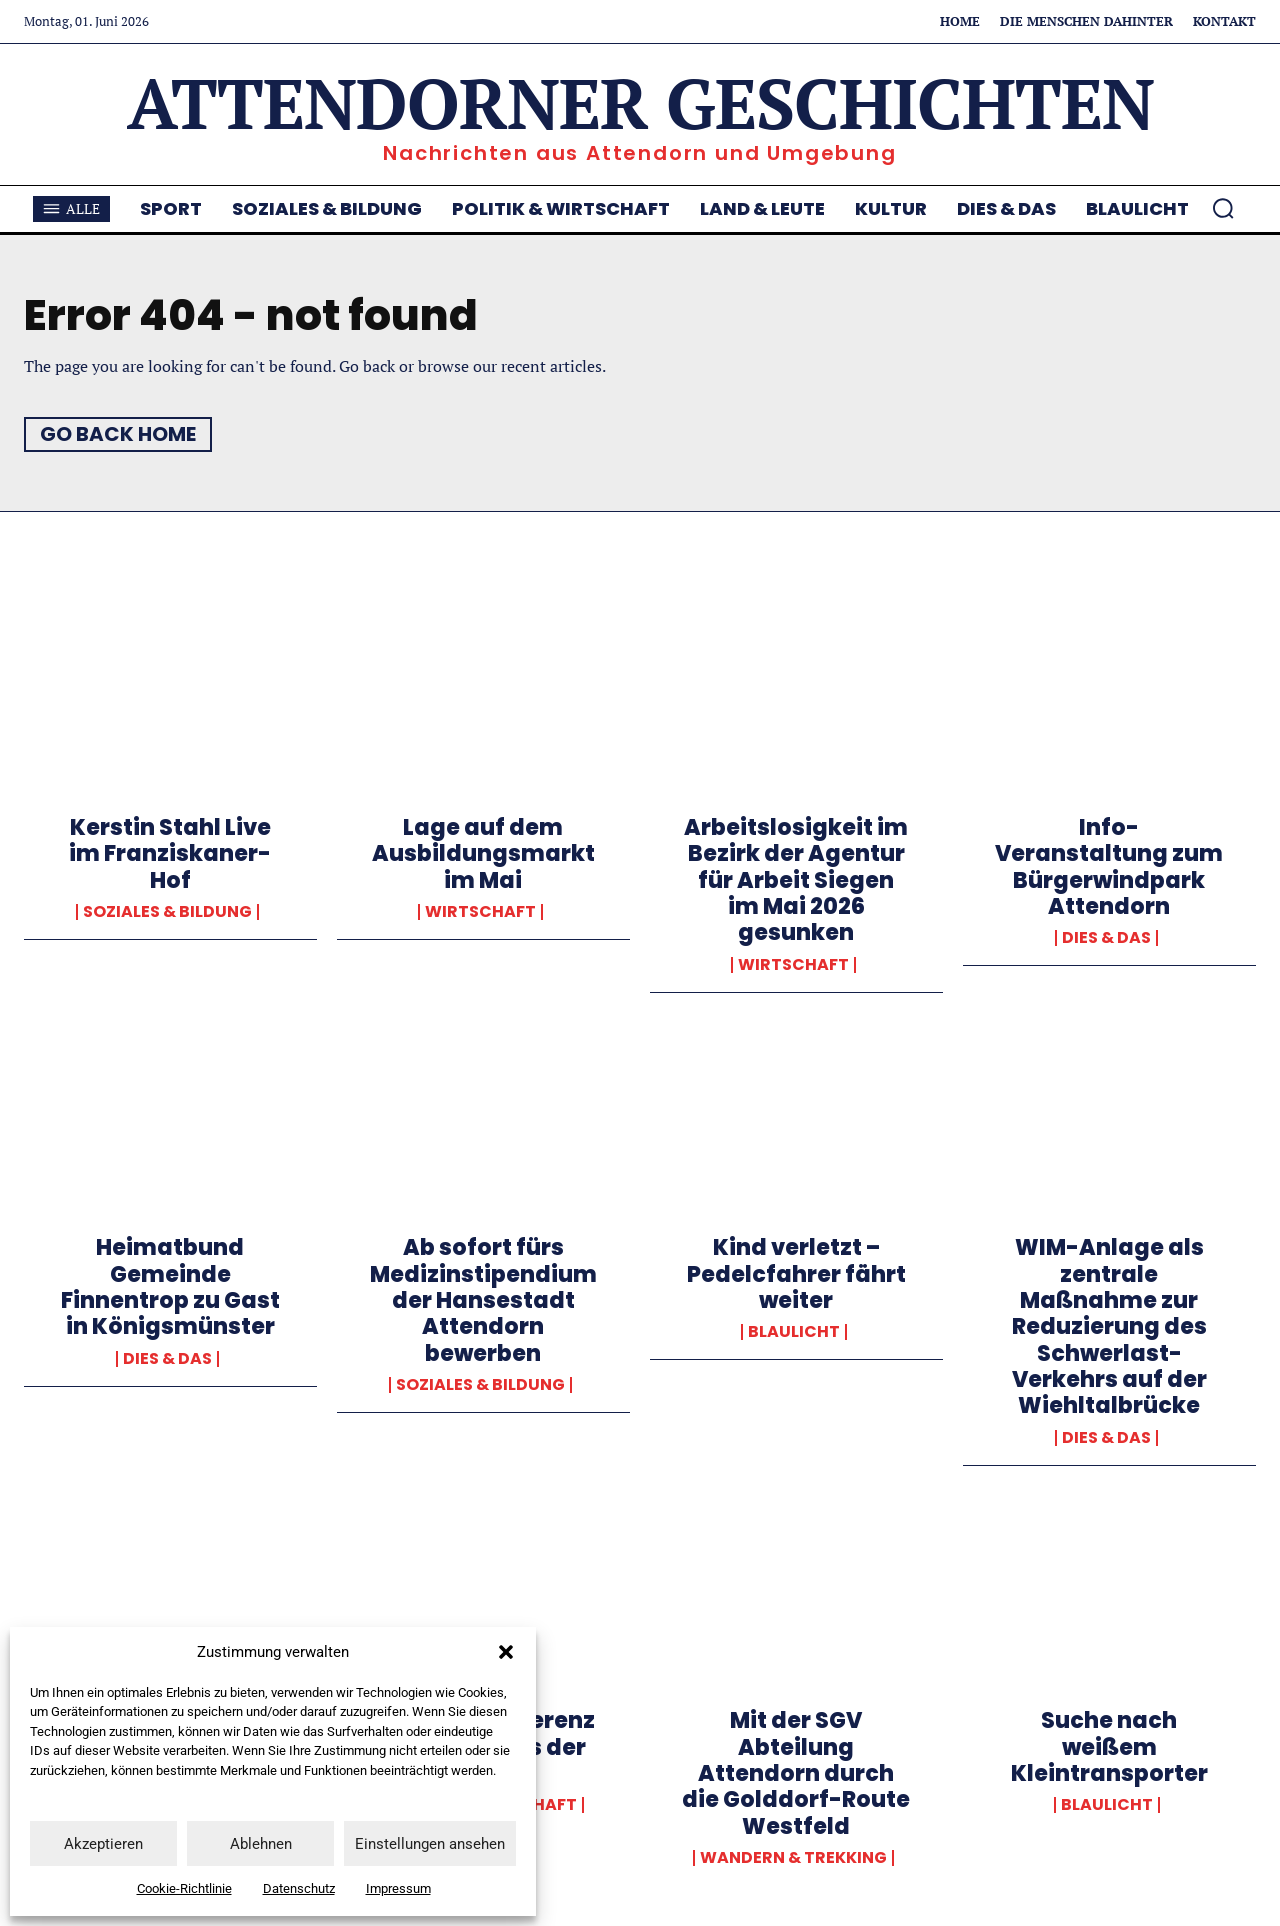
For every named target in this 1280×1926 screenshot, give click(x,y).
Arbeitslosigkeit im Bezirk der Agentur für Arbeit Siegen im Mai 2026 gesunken (796, 880)
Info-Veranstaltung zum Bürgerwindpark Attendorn (1109, 867)
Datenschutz (299, 1888)
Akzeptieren (103, 1844)
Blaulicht (794, 1332)
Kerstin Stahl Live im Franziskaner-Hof (170, 854)
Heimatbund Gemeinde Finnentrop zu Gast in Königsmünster (170, 1287)
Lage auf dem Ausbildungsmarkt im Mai (483, 854)
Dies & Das (1106, 938)
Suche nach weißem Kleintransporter (1109, 1747)
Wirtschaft (480, 912)
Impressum (398, 1888)
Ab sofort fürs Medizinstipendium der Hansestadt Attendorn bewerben (483, 1300)
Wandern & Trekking (793, 1858)
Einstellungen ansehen (430, 1844)
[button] (506, 1652)
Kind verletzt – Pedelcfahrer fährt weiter (796, 1274)
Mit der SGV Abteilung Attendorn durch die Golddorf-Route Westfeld (796, 1773)
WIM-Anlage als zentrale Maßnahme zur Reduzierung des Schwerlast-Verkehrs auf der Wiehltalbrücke (1109, 1326)
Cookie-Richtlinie (184, 1888)
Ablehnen (261, 1844)
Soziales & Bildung (167, 912)
